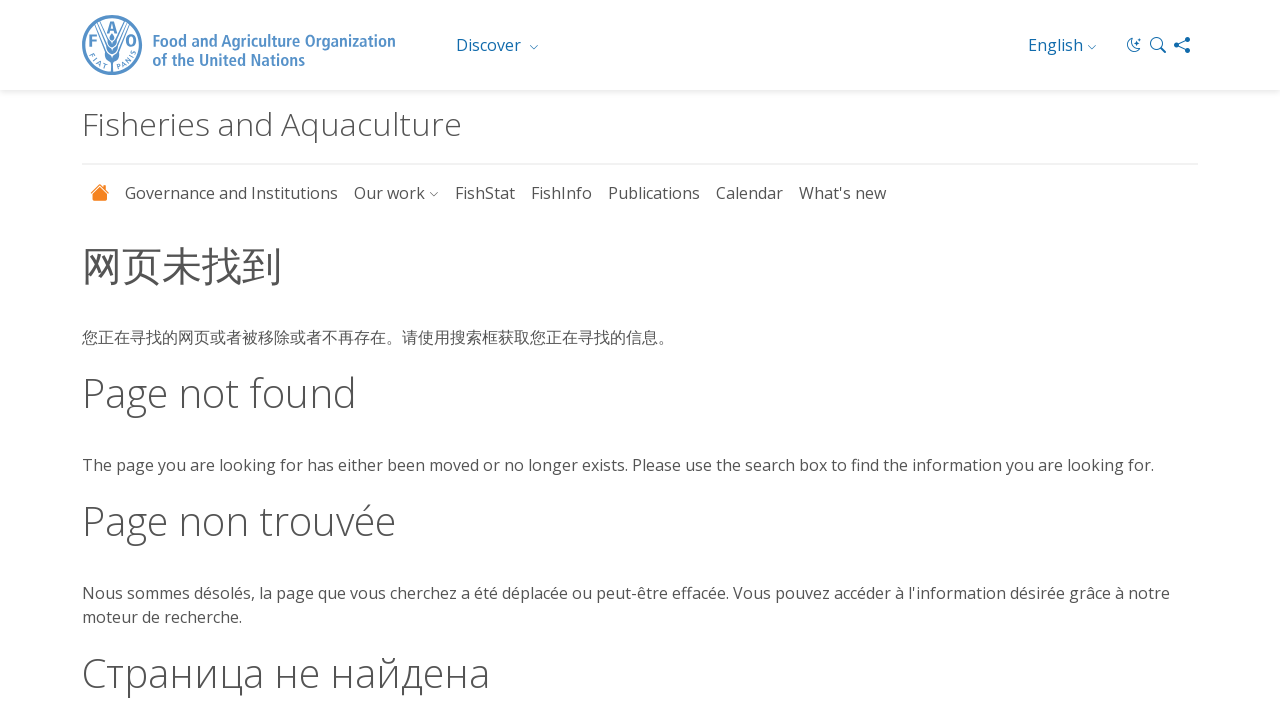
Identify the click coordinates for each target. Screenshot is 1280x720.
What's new (842, 193)
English (1055, 45)
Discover (490, 45)
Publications (654, 193)
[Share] (1182, 45)
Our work (389, 193)
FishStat (485, 193)
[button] (1158, 45)
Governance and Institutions (231, 193)
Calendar (749, 193)
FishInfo (561, 193)
